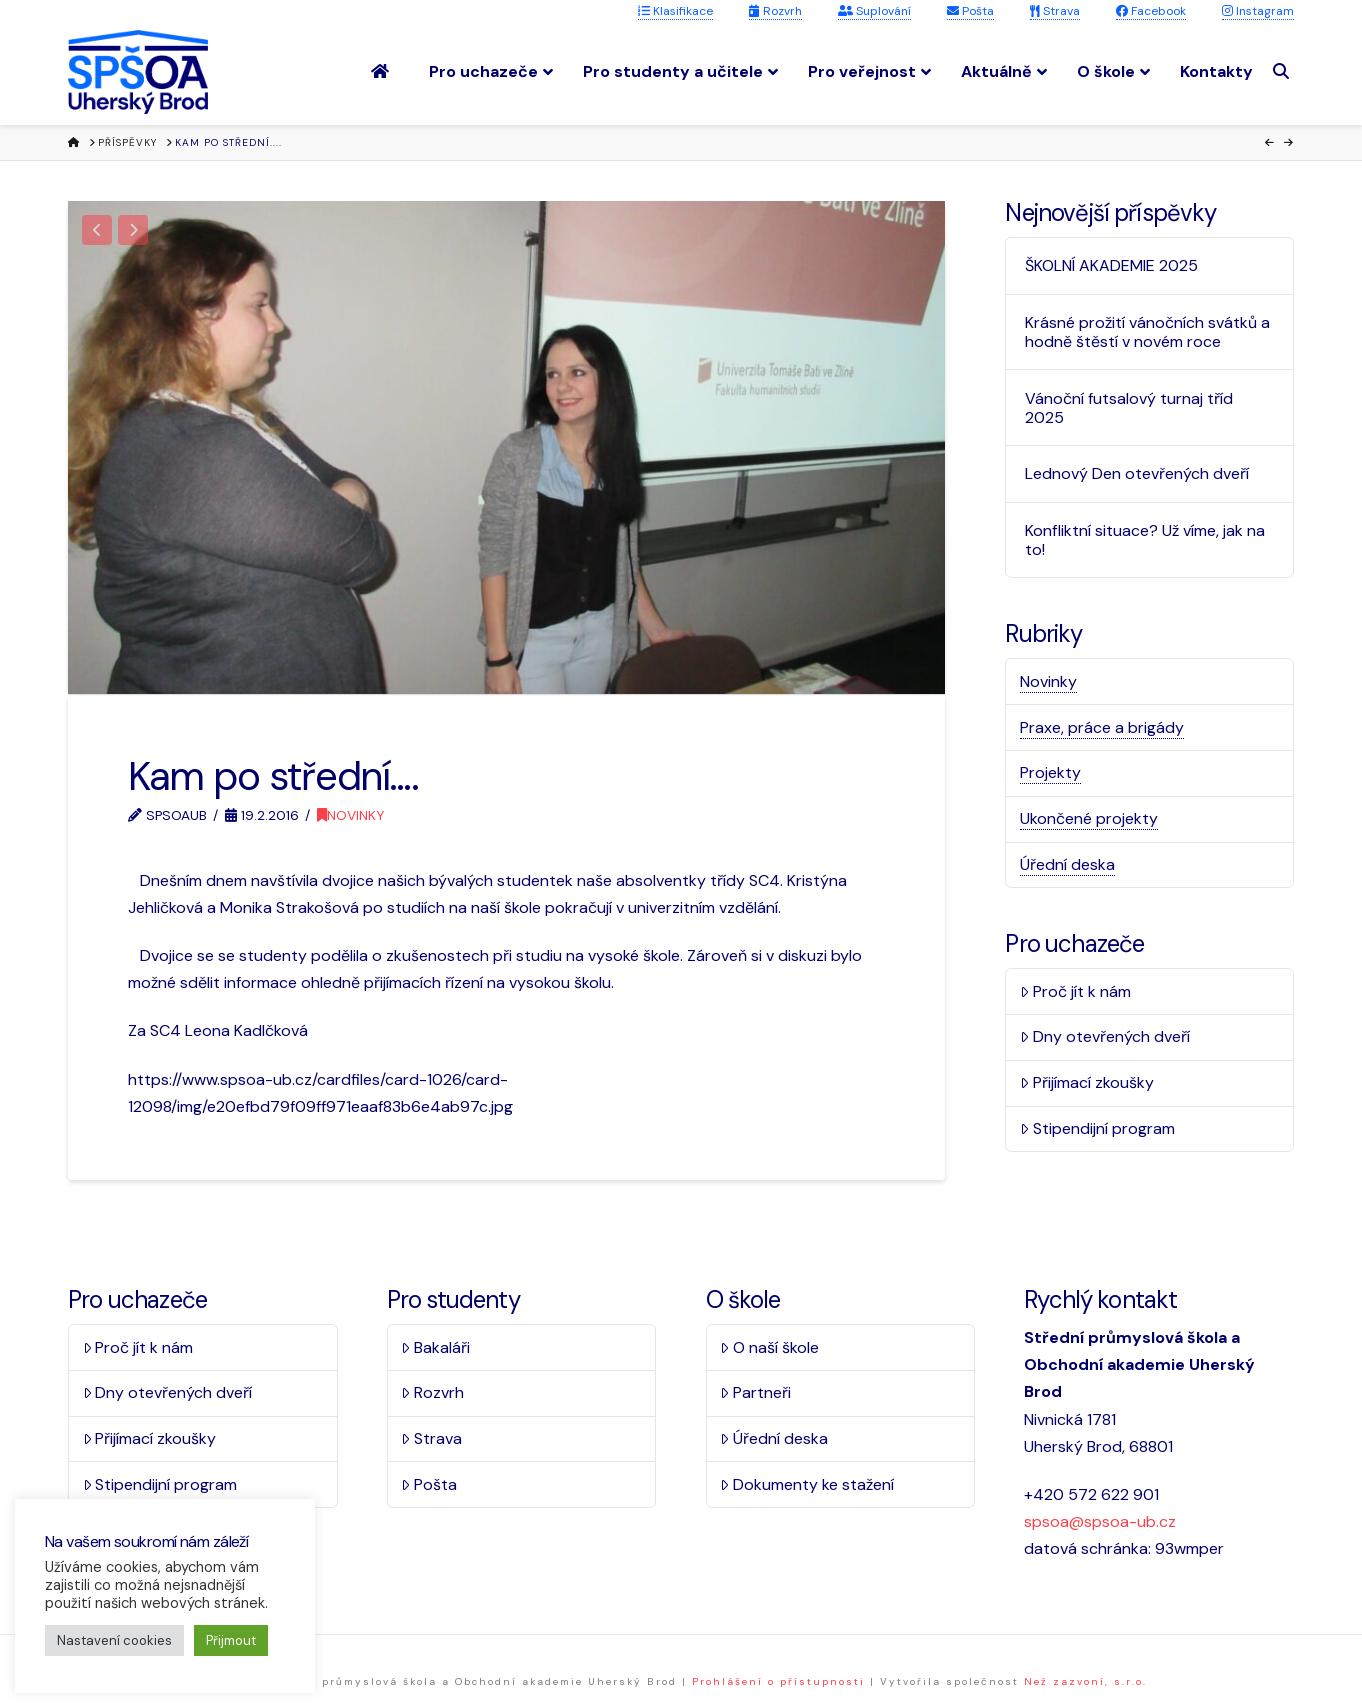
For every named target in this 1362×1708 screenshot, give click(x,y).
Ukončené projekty (1089, 818)
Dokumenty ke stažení (807, 1484)
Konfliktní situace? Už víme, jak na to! (1145, 540)
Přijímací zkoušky (1087, 1082)
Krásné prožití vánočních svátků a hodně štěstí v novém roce (1147, 332)
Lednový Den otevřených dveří (1137, 473)
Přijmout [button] (231, 1640)
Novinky (350, 815)
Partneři (755, 1392)
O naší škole (769, 1347)
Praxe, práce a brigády (1102, 727)
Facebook (1151, 11)
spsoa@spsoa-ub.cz (1100, 1521)
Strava (1055, 11)
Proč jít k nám (1075, 991)
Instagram (1258, 11)
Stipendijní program (1097, 1128)
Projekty (1050, 772)
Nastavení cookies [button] (114, 1640)
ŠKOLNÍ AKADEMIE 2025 (1111, 265)
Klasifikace (675, 11)
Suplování (874, 11)
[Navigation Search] (1283, 71)
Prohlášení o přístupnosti (778, 1681)
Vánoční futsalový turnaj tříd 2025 (1129, 408)
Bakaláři (435, 1347)
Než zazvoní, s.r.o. (1085, 1681)
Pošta (970, 11)
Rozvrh (775, 11)
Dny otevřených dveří (1105, 1036)
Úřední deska (1067, 864)
